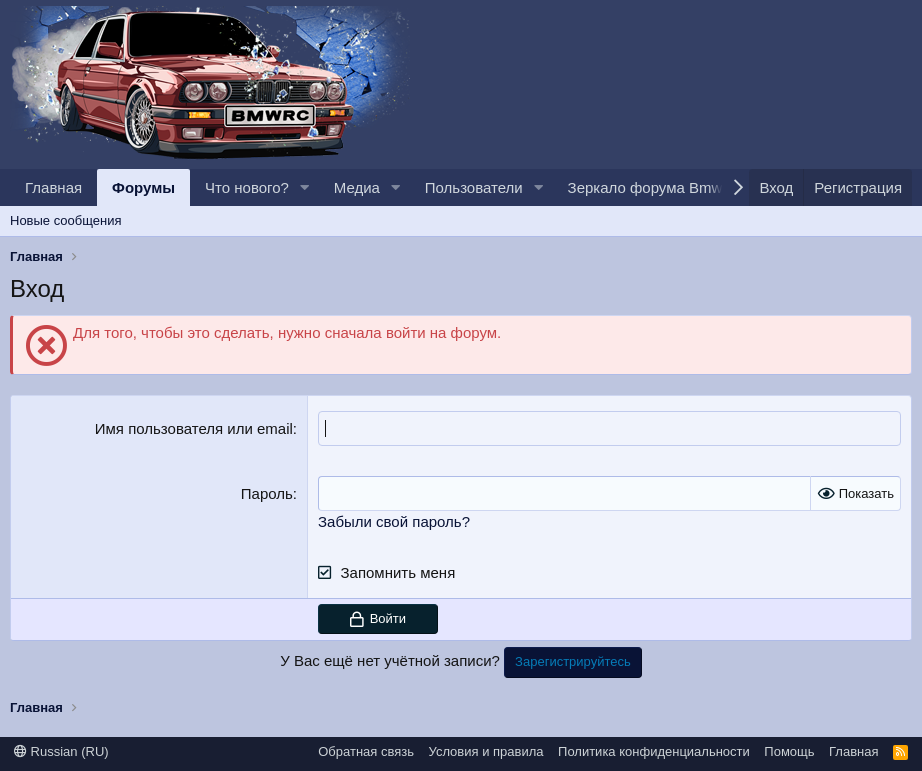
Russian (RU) (61, 751)
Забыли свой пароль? (394, 521)
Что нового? (247, 187)
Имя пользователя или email (194, 428)
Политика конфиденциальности (654, 751)
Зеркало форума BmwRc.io (662, 187)
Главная (53, 187)
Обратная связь (366, 751)
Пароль (267, 493)
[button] (305, 187)
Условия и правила (486, 751)
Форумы (143, 187)
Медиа (357, 187)
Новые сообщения (66, 220)
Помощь (789, 751)
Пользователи (474, 187)
